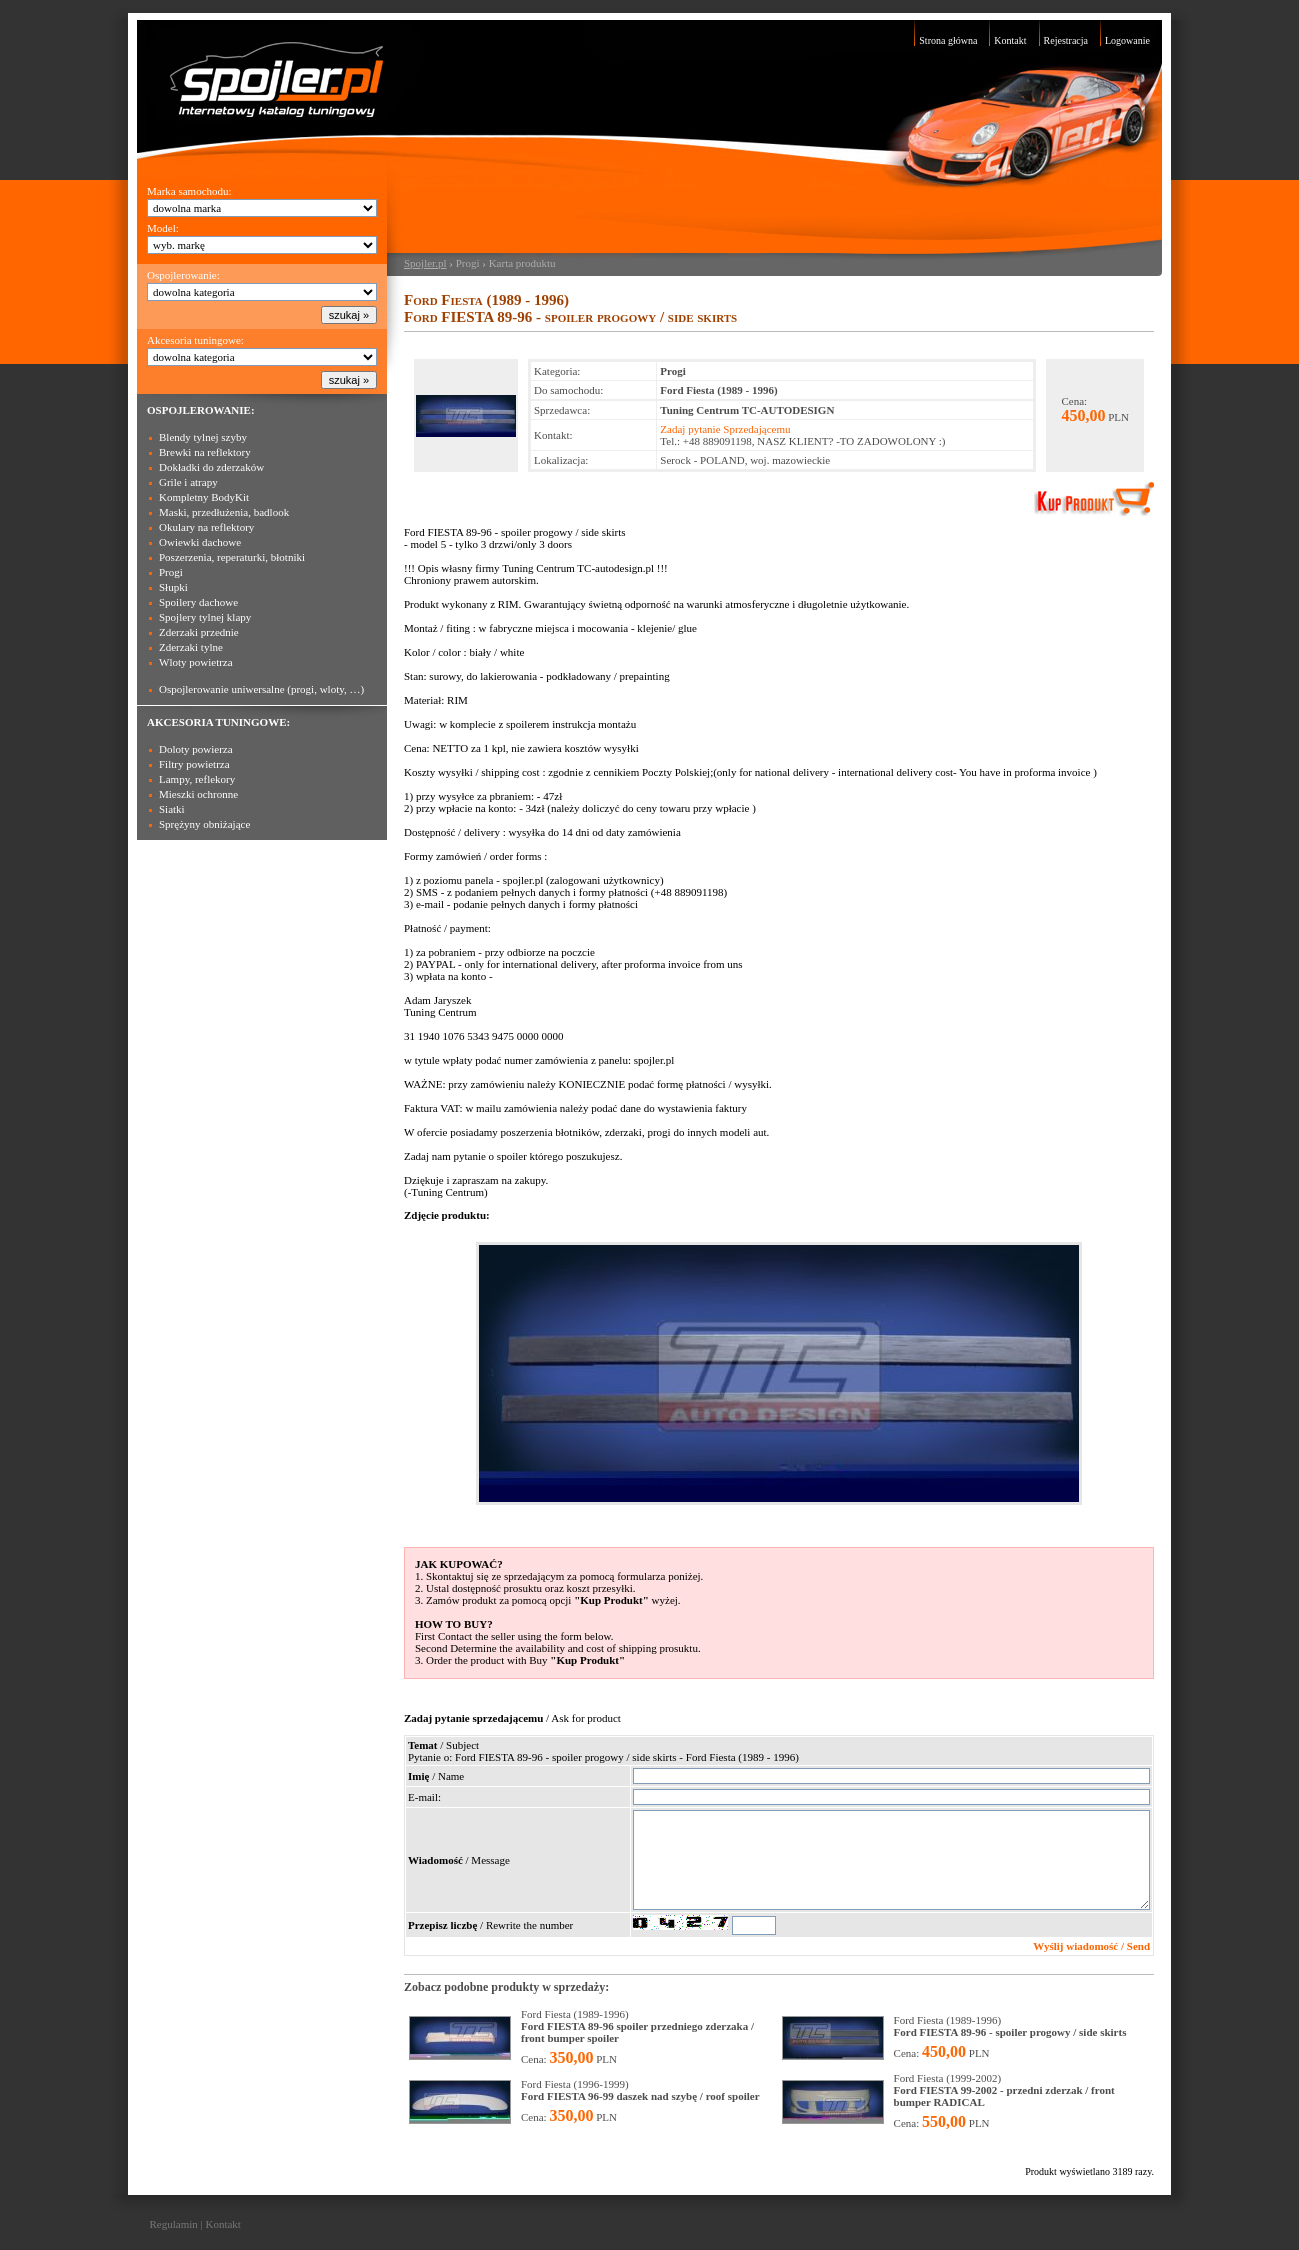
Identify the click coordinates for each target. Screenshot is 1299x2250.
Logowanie (1127, 40)
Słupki (173, 587)
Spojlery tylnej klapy (205, 617)
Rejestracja (1066, 40)
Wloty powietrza (196, 662)
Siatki (172, 809)
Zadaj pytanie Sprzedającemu (725, 429)
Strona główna (948, 40)
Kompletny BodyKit (204, 497)
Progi (171, 572)
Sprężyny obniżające (204, 824)
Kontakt (1010, 40)
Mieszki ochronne (198, 794)
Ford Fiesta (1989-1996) (637, 2026)
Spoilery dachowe (198, 602)
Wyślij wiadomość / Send (1091, 1946)
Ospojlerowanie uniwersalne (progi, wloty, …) (261, 689)
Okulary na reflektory (206, 527)
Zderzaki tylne (191, 647)
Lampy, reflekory (197, 779)
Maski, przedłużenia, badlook (224, 512)
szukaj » (349, 315)
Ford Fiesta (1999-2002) (1004, 2090)
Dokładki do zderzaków (211, 467)
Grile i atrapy (188, 482)
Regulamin (174, 2224)
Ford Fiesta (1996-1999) (640, 2090)
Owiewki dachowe (200, 542)
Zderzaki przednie (199, 632)
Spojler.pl (425, 263)
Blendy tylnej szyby (203, 437)
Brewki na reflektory (205, 452)
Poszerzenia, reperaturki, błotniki (232, 557)
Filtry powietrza (194, 764)
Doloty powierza (196, 749)
